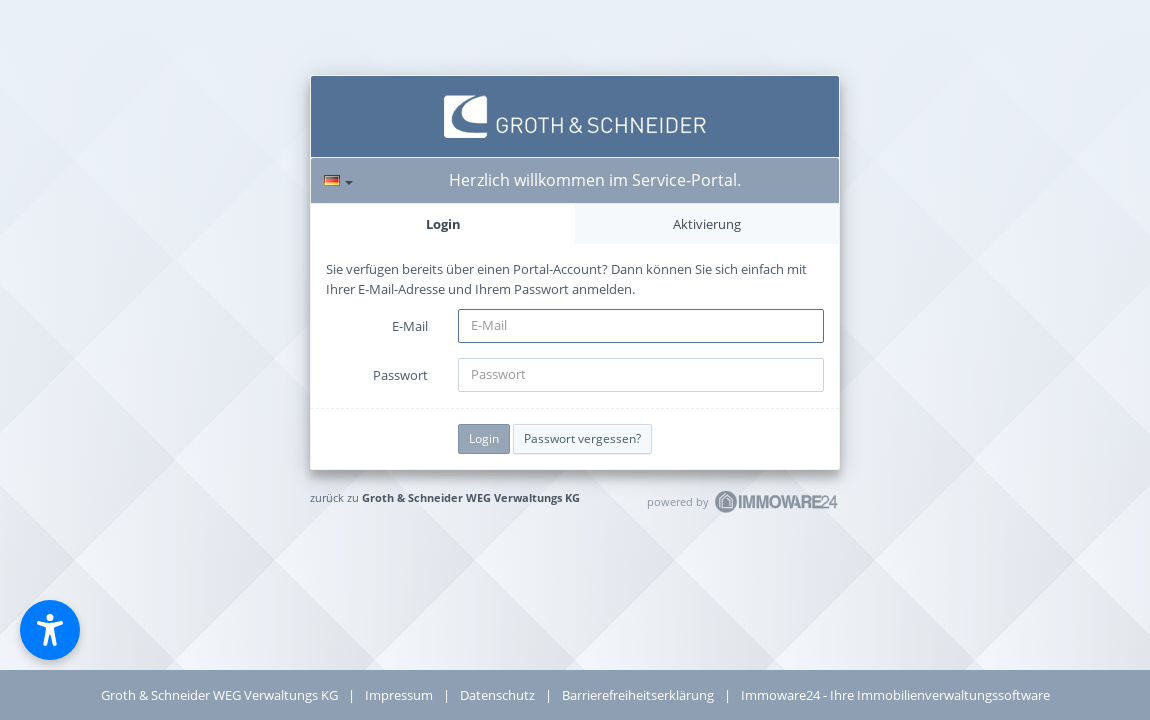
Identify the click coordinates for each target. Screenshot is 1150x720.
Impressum (399, 695)
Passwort (400, 375)
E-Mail (410, 326)
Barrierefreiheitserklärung (638, 695)
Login (443, 224)
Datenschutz (497, 695)
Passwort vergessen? (582, 438)
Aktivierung (707, 224)
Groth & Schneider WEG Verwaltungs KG (471, 497)
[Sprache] (338, 180)
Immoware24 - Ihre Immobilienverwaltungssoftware (895, 695)
